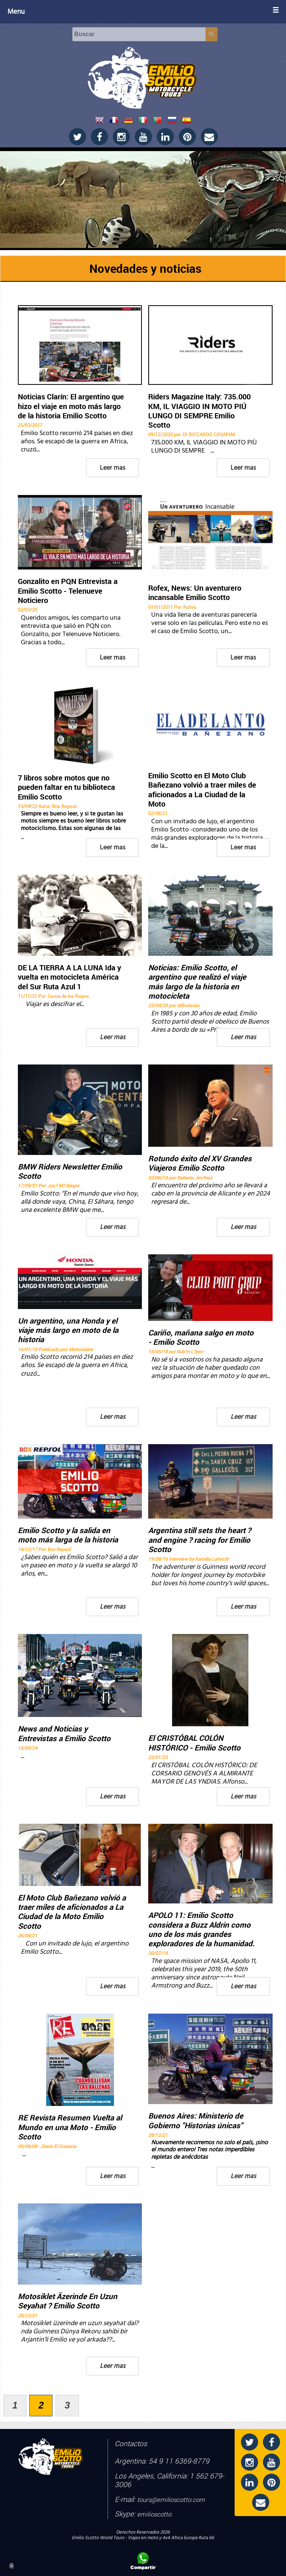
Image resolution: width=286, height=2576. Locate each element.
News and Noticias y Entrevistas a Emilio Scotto (64, 1733)
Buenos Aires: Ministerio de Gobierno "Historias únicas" (195, 2120)
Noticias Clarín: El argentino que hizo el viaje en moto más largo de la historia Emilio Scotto (71, 406)
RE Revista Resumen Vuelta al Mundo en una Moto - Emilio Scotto (70, 2127)
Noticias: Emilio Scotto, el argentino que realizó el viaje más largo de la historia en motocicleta (197, 982)
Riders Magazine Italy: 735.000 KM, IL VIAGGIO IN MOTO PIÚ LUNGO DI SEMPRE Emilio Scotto (199, 411)
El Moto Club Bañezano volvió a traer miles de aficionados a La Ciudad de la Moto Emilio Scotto (72, 1912)
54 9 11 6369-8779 (179, 2461)
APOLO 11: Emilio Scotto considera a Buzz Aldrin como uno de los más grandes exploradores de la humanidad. (201, 1930)
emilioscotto (154, 2514)
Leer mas (112, 468)
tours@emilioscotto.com (171, 2500)
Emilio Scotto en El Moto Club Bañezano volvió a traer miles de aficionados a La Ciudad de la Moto (202, 790)
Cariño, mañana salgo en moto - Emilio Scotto (201, 1337)
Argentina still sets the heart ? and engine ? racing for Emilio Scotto (199, 1540)
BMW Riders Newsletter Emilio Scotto (70, 1171)
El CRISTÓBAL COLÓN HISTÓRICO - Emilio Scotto (194, 1743)
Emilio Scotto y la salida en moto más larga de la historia (68, 1535)
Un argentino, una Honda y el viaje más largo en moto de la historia (68, 1330)
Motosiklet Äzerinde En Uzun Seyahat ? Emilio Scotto (67, 2301)
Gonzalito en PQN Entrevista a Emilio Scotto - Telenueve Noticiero (68, 591)
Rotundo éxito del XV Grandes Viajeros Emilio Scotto (200, 1163)
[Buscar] (139, 34)
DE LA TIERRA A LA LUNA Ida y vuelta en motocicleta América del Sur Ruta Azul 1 (69, 977)
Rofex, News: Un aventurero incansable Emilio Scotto (194, 592)
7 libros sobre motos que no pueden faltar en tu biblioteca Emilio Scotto (66, 787)
